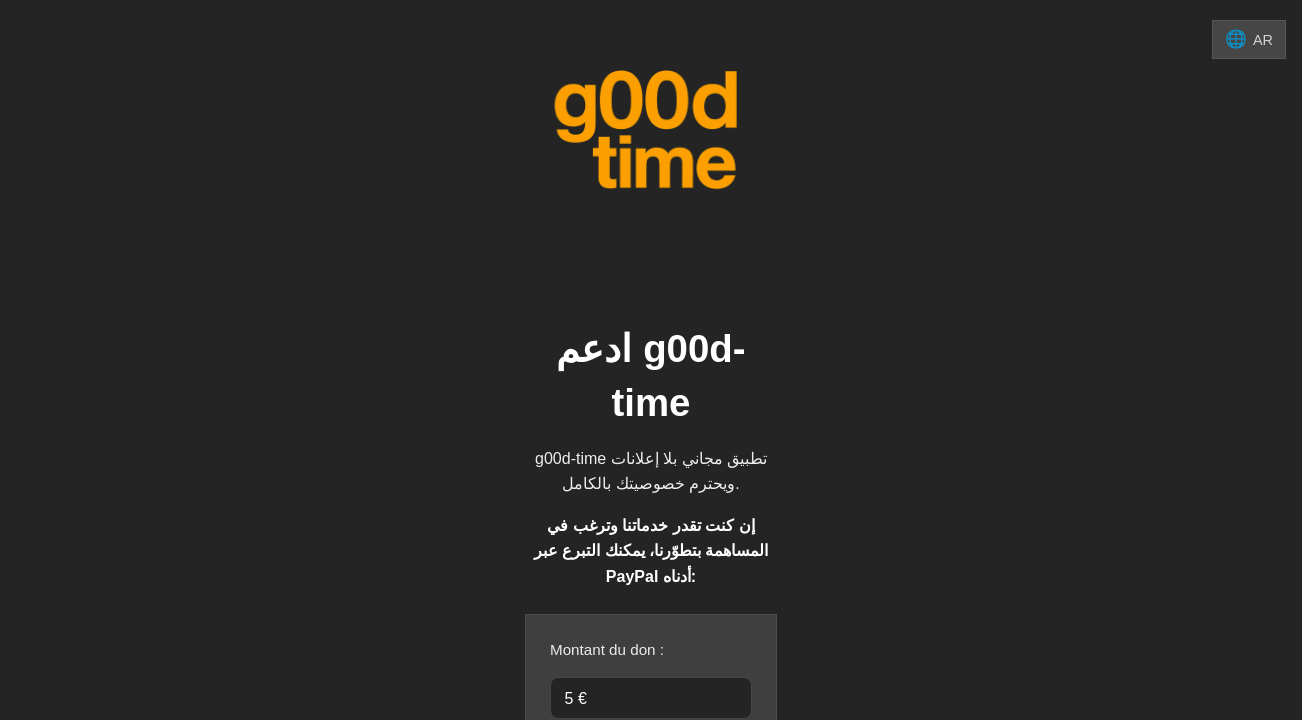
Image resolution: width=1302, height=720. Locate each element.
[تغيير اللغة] (1249, 39)
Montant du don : (607, 649)
